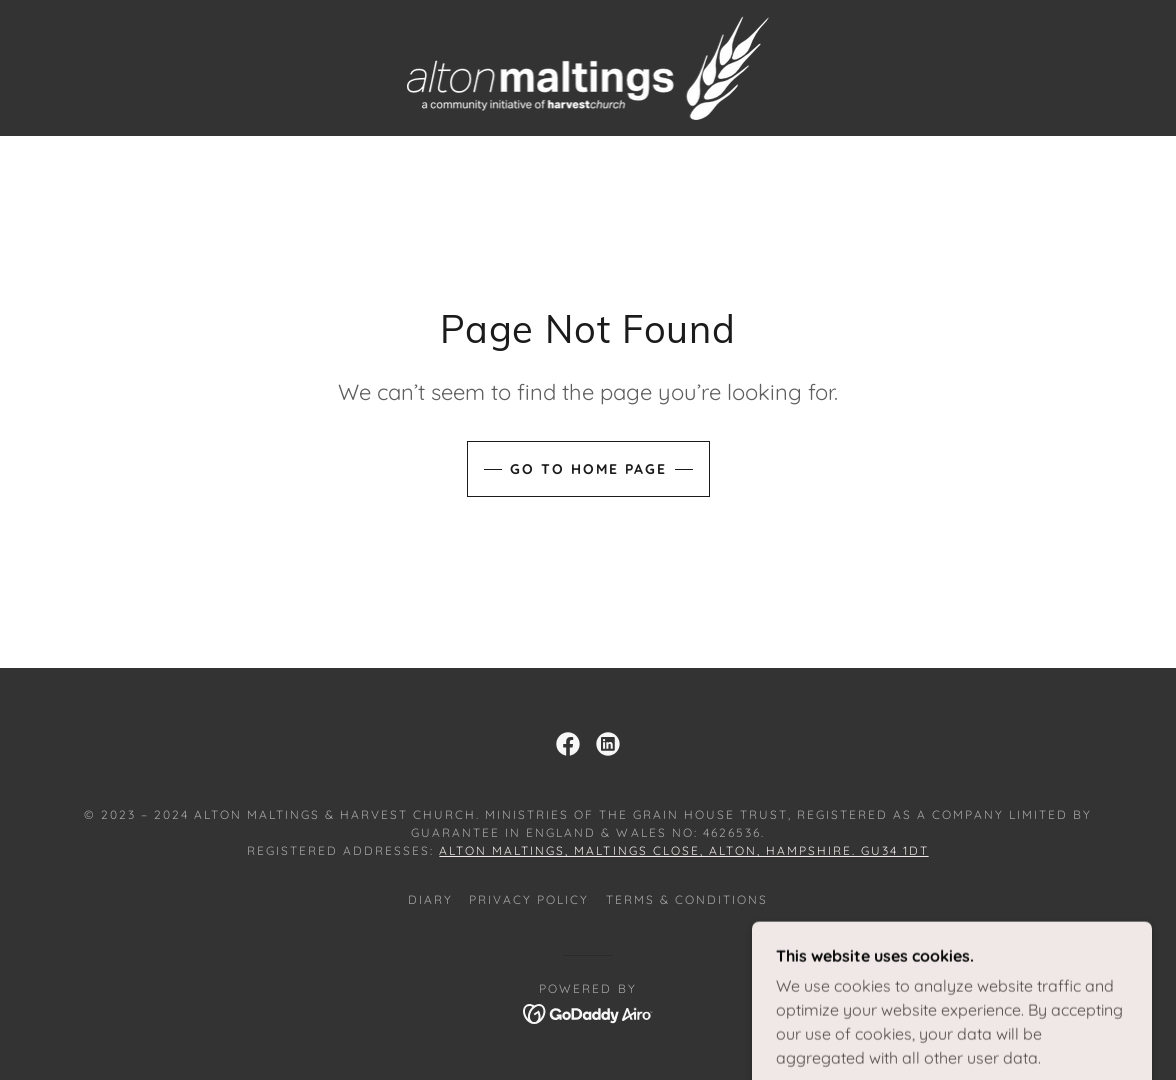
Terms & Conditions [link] (687, 899)
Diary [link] (430, 899)
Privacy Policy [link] (529, 899)
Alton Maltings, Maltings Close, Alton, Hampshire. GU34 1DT (683, 850)
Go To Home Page (588, 469)
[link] (587, 66)
